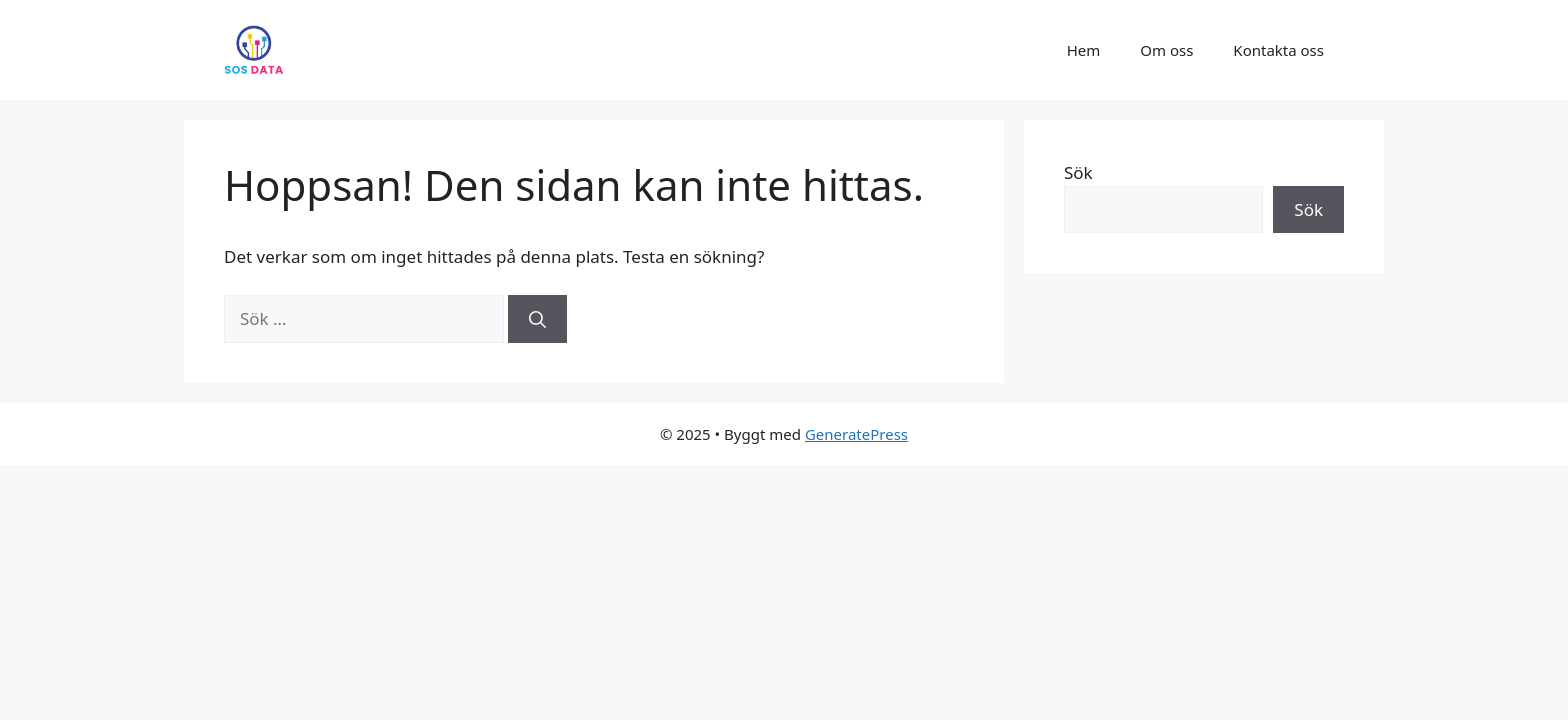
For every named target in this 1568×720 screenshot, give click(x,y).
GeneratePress (856, 434)
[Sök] (537, 319)
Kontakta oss (1278, 50)
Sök (1078, 172)
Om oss (1166, 50)
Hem (1084, 50)
